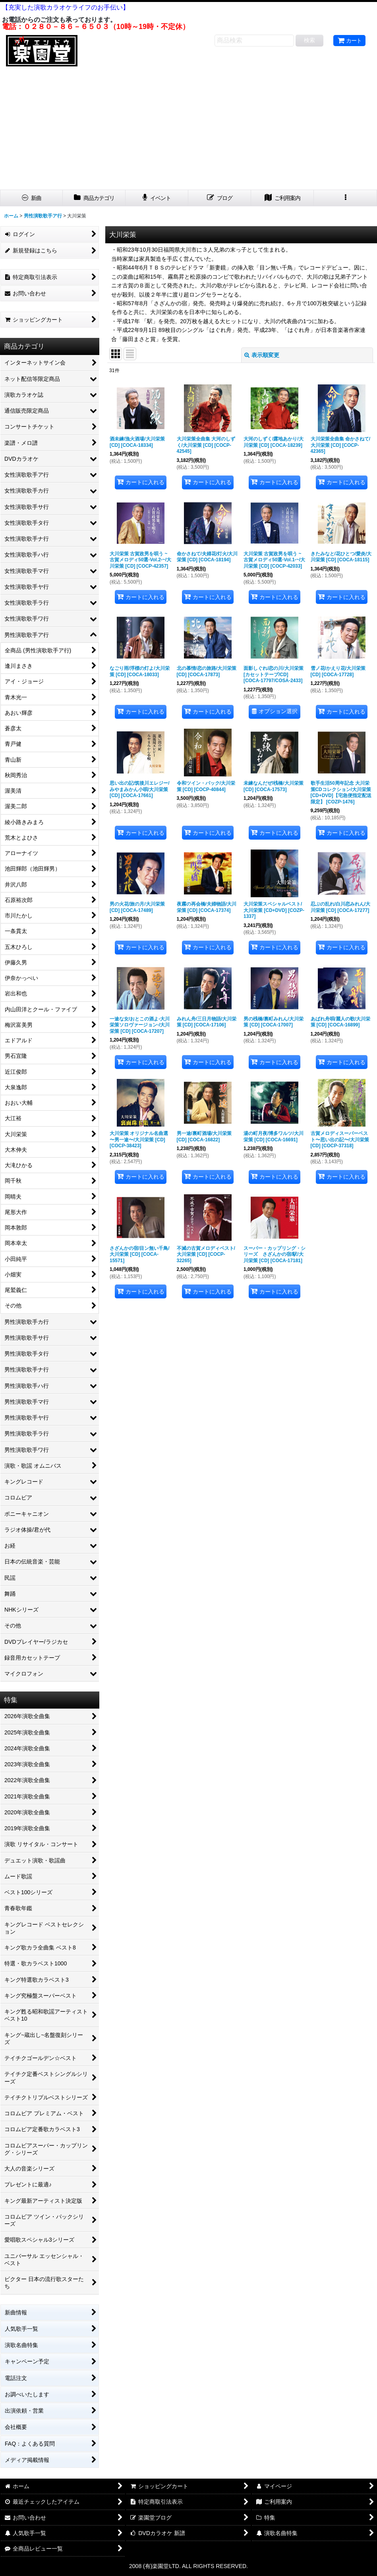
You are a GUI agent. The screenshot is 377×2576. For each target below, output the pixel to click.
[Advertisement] (188, 130)
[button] (345, 198)
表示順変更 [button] (261, 355)
